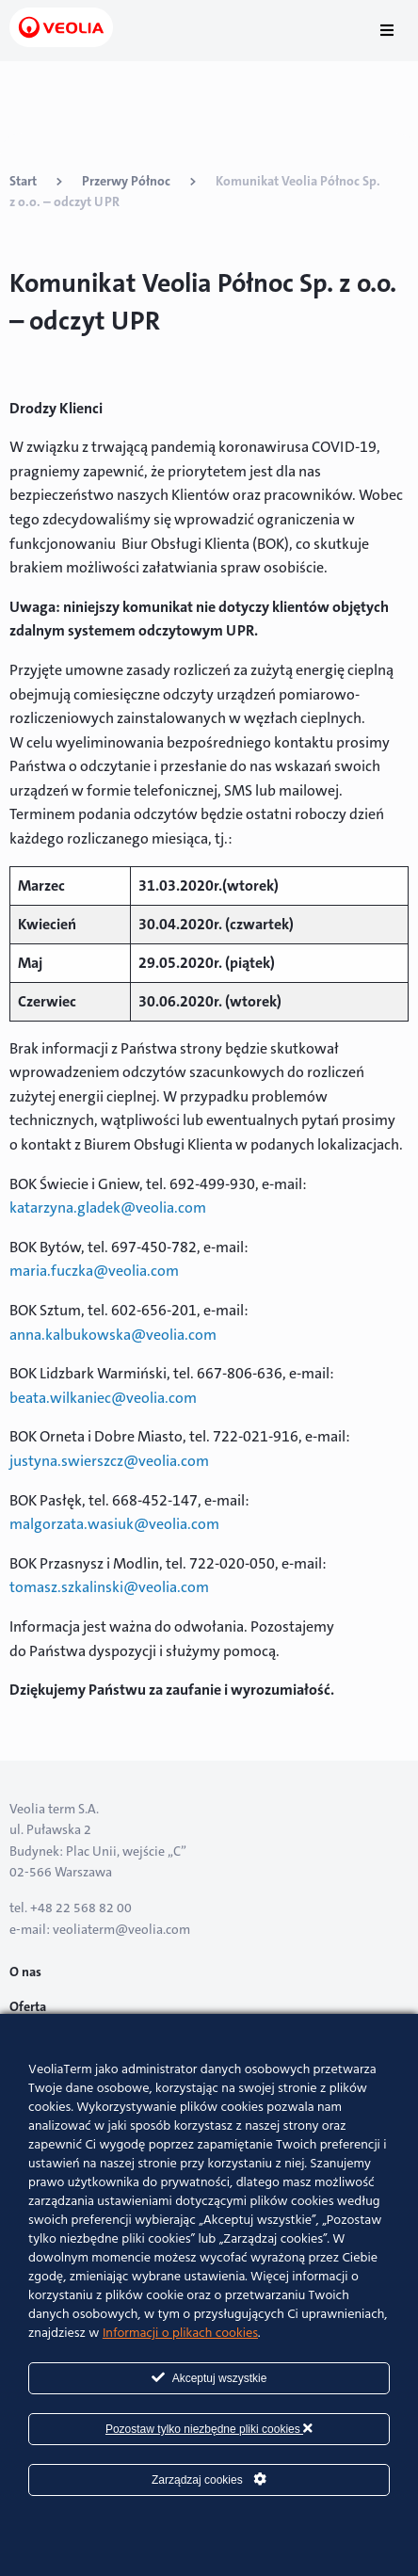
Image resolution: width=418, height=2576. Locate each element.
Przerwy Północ (126, 180)
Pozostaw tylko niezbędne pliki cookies (209, 2429)
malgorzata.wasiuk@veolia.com (114, 1524)
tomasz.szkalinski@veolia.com (109, 1587)
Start (23, 180)
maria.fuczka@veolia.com (94, 1270)
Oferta (27, 2006)
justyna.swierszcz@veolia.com (109, 1461)
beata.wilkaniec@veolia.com (103, 1398)
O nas (25, 1971)
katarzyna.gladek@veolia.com (107, 1207)
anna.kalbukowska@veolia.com (113, 1334)
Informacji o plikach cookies (180, 2333)
